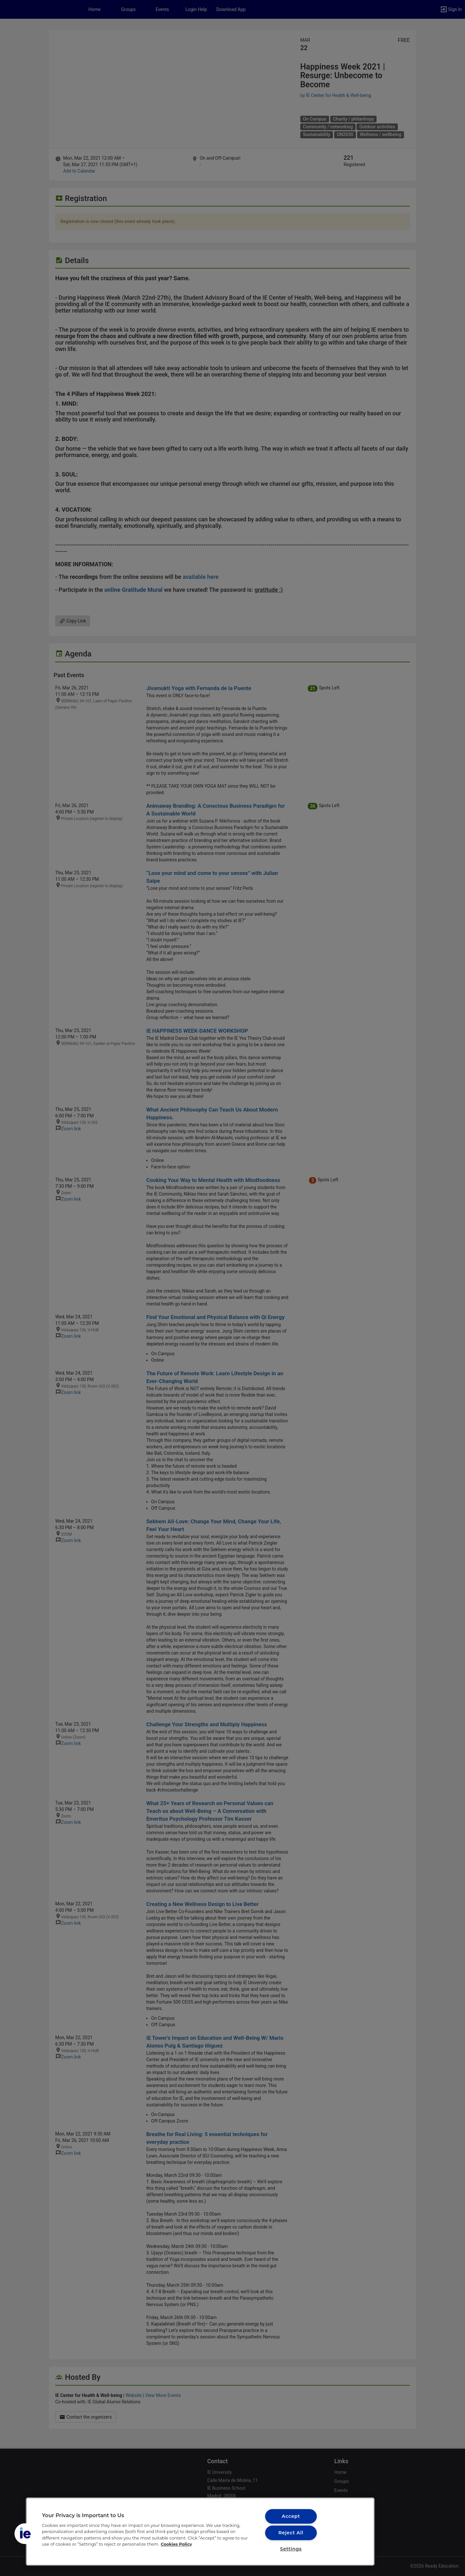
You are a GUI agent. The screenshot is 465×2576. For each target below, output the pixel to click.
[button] (25, 2533)
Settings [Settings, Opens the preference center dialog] (291, 2549)
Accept (291, 2516)
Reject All (290, 2533)
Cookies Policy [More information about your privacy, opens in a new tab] (176, 2544)
